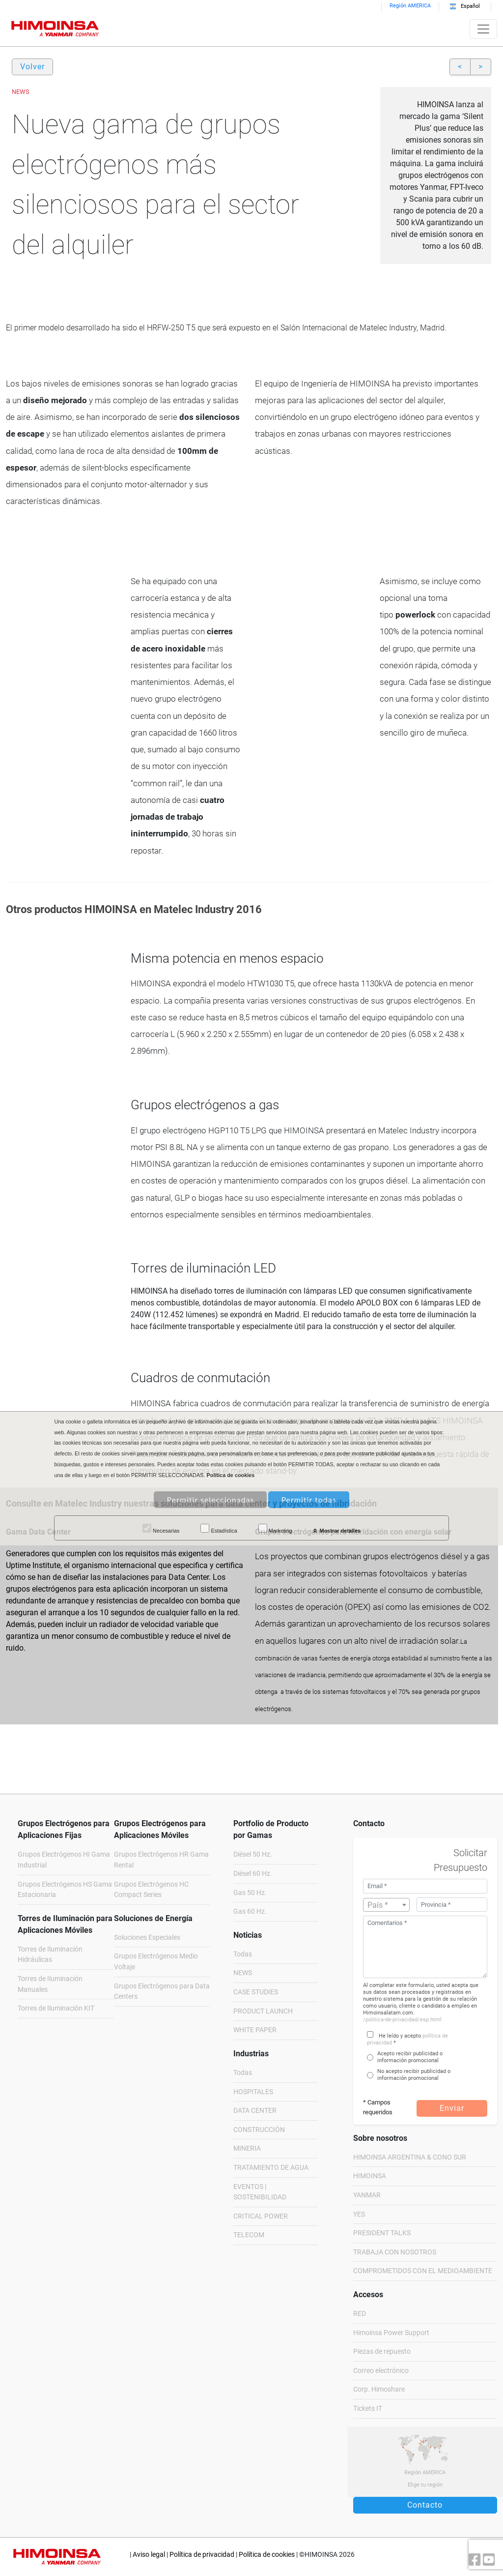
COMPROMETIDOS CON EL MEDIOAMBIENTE (422, 2271)
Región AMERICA (410, 5)
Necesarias (160, 1529)
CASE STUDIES (255, 1992)
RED (359, 2314)
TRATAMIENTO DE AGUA (270, 2167)
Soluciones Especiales (147, 1937)
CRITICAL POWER (260, 2216)
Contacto (425, 2505)
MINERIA (247, 2148)
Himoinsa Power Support (391, 2333)
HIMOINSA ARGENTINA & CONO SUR (409, 2157)
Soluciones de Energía (153, 1918)
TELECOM (248, 2235)
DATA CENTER (255, 2110)
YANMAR (367, 2195)
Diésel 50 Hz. (252, 1854)
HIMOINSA (369, 2176)
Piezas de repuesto (382, 2351)
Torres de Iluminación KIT (56, 2008)
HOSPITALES (253, 2092)
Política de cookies (267, 2554)
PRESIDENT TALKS (382, 2233)
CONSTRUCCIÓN (259, 2130)
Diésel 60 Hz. (252, 1873)
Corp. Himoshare (379, 2389)
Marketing (275, 1529)
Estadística (218, 1529)
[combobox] (386, 1905)
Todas (242, 1954)
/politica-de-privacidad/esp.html (402, 2019)
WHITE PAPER (255, 2030)
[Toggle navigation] (483, 29)
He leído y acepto (400, 2036)
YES (359, 2214)
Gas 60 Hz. (250, 1911)
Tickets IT (367, 2408)
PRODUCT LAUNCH (263, 2011)
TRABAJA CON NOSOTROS (394, 2252)
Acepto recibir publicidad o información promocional (410, 2057)
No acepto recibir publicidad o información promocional (413, 2074)
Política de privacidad (201, 2554)
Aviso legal (149, 2554)
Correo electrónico (381, 2371)
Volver (32, 66)
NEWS (242, 1973)
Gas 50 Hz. (250, 1893)
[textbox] (386, 1905)
